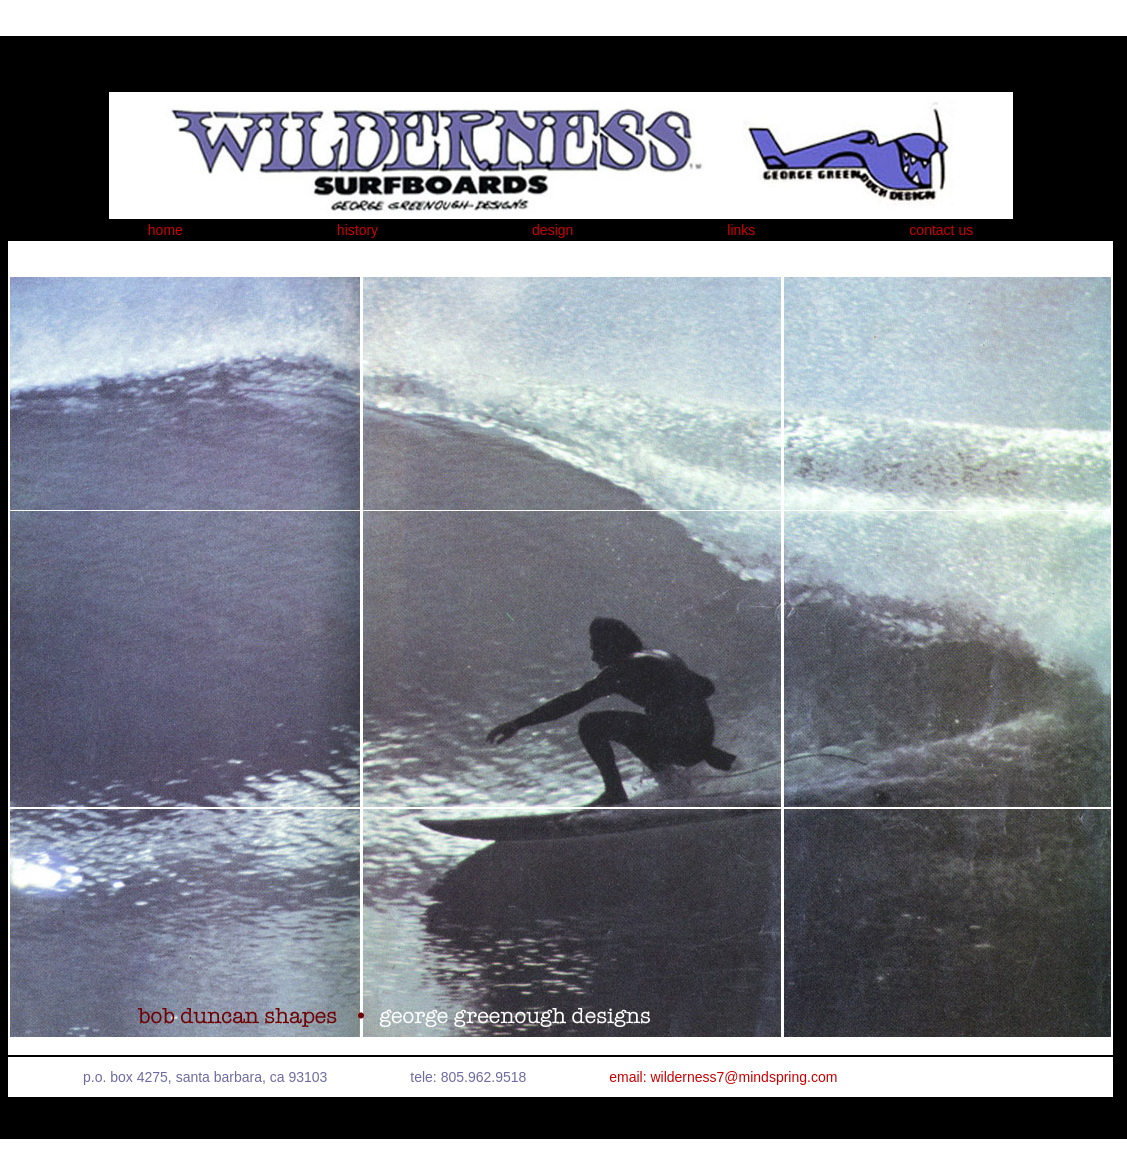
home (165, 230)
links (741, 230)
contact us (941, 230)
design (552, 230)
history (357, 230)
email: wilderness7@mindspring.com (723, 1077)
